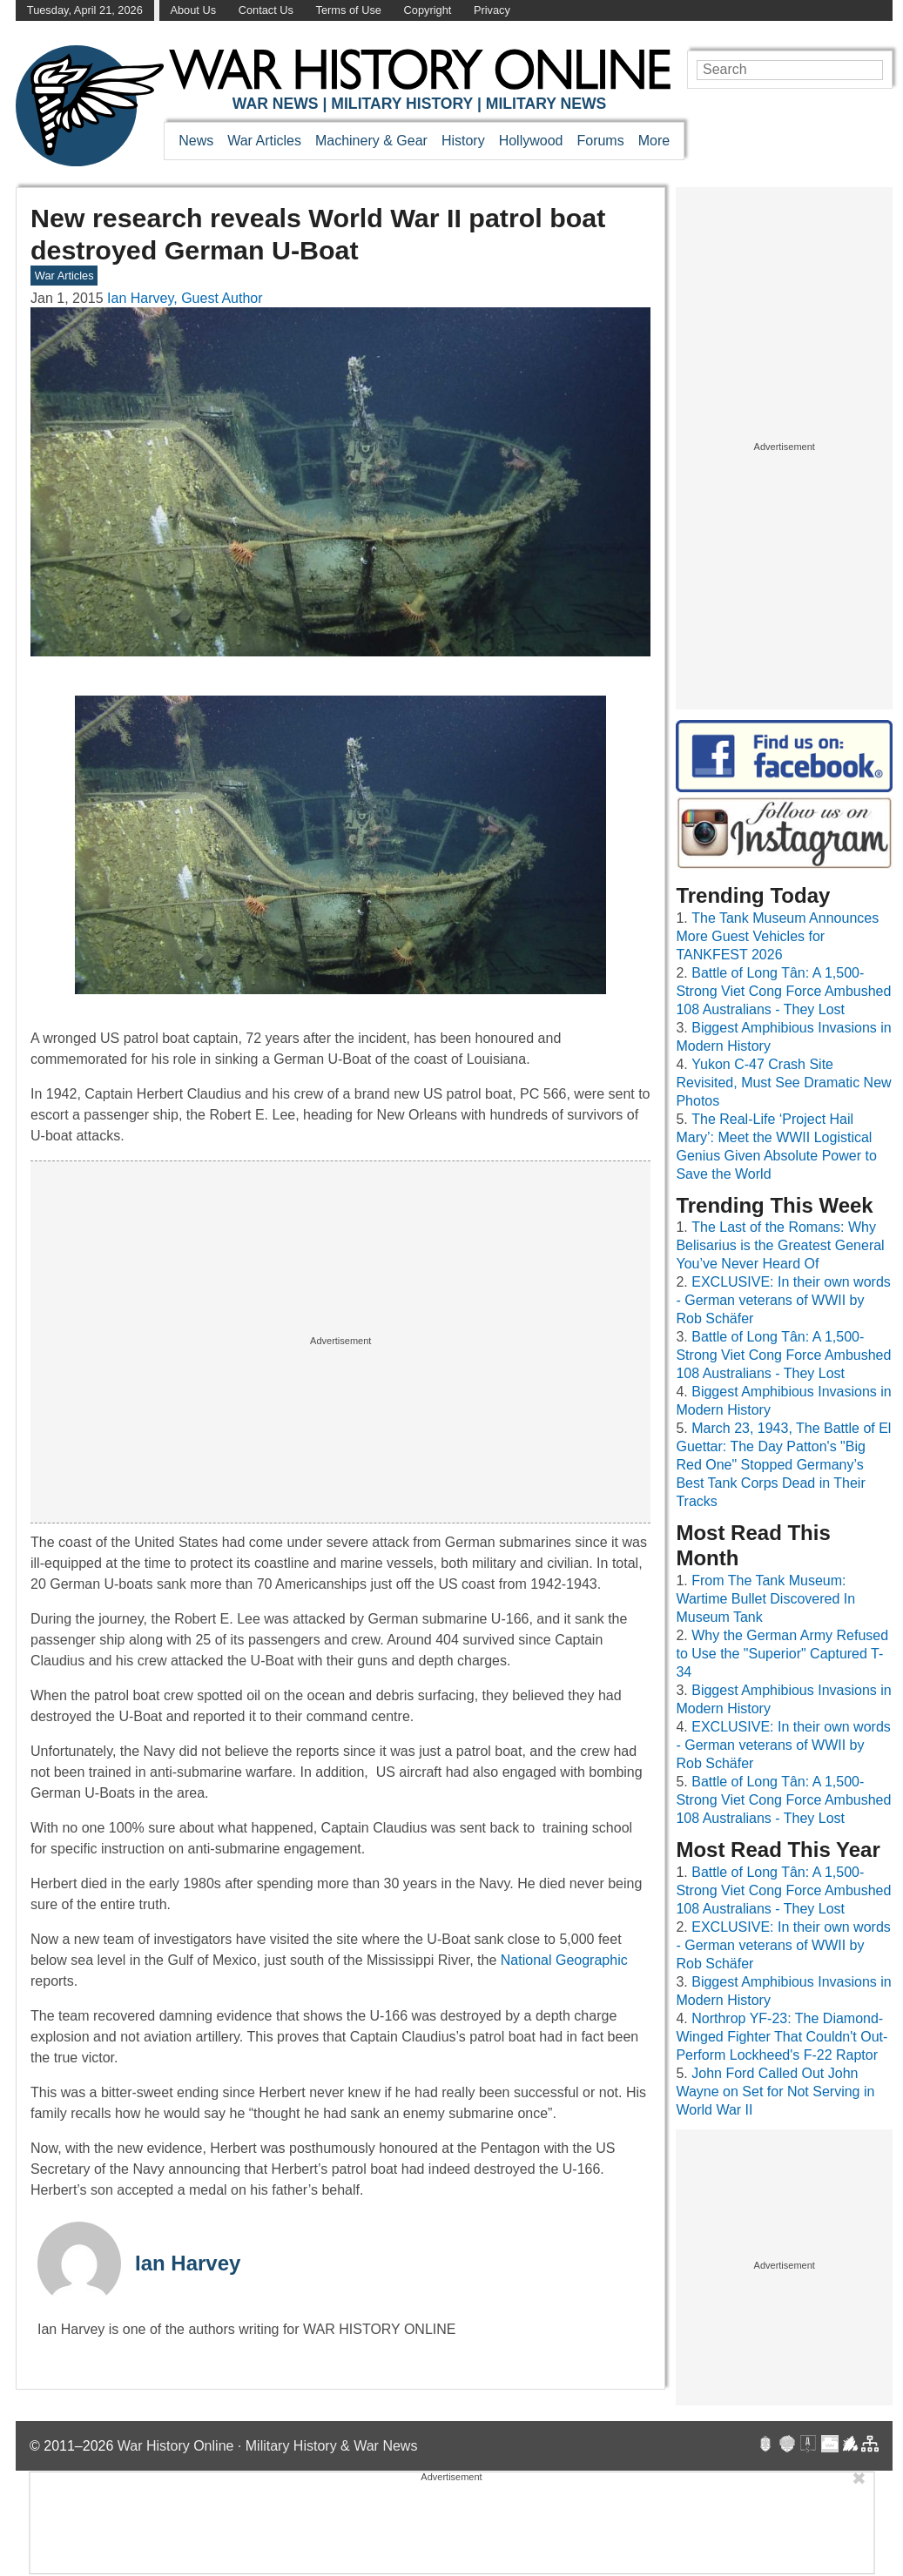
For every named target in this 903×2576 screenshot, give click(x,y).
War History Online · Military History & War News (268, 2445)
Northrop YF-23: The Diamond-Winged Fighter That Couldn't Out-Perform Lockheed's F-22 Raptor (781, 2036)
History (463, 140)
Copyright (428, 10)
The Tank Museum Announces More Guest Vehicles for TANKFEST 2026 (777, 936)
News (196, 140)
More (654, 140)
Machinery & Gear (371, 140)
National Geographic (564, 1960)
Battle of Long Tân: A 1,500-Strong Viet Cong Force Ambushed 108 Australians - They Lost (783, 991)
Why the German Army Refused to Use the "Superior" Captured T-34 (782, 1653)
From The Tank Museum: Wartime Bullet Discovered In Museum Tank (765, 1598)
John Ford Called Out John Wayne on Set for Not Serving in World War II (775, 2091)
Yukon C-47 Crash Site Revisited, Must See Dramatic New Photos (783, 1082)
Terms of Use (348, 10)
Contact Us (266, 10)
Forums (599, 140)
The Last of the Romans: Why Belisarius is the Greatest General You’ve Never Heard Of (780, 1245)
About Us (193, 10)
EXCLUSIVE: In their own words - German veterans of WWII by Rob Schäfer (783, 1300)
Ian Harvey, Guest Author (184, 298)
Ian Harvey (187, 2263)
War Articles (264, 140)
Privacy (492, 10)
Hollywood (531, 140)
